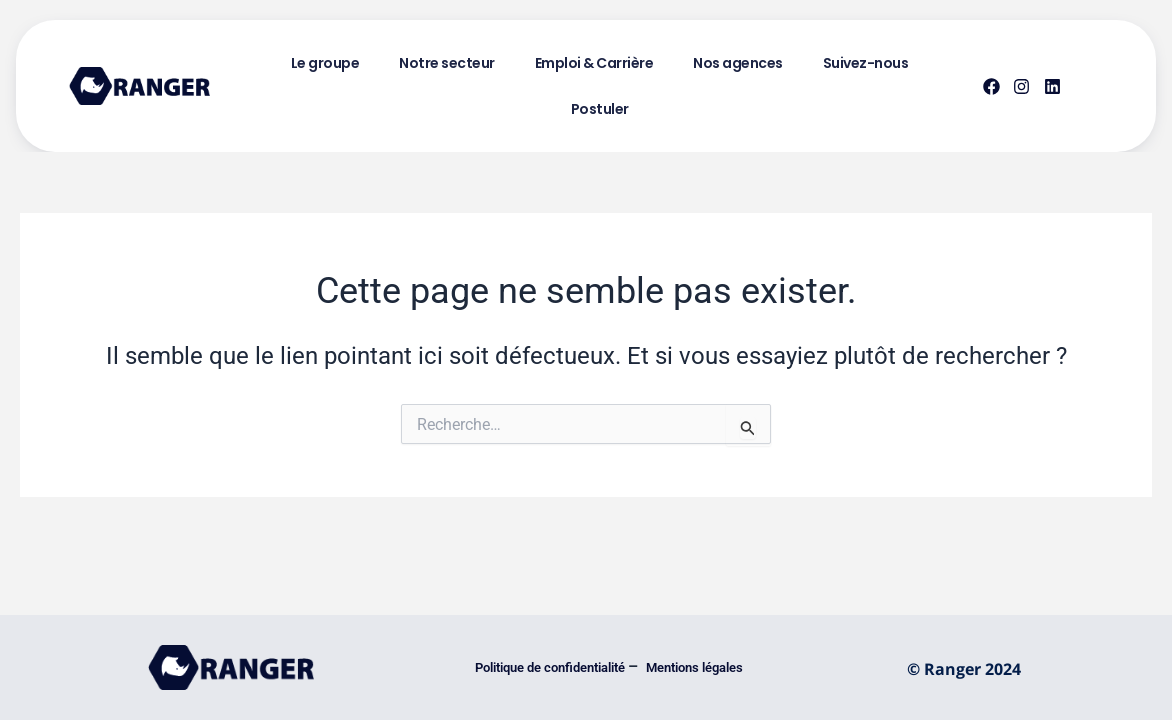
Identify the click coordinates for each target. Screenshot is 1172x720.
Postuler (600, 109)
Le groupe (325, 63)
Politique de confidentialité (551, 667)
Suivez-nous (866, 63)
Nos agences (738, 63)
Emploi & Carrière (594, 63)
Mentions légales (696, 667)
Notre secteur (447, 63)
